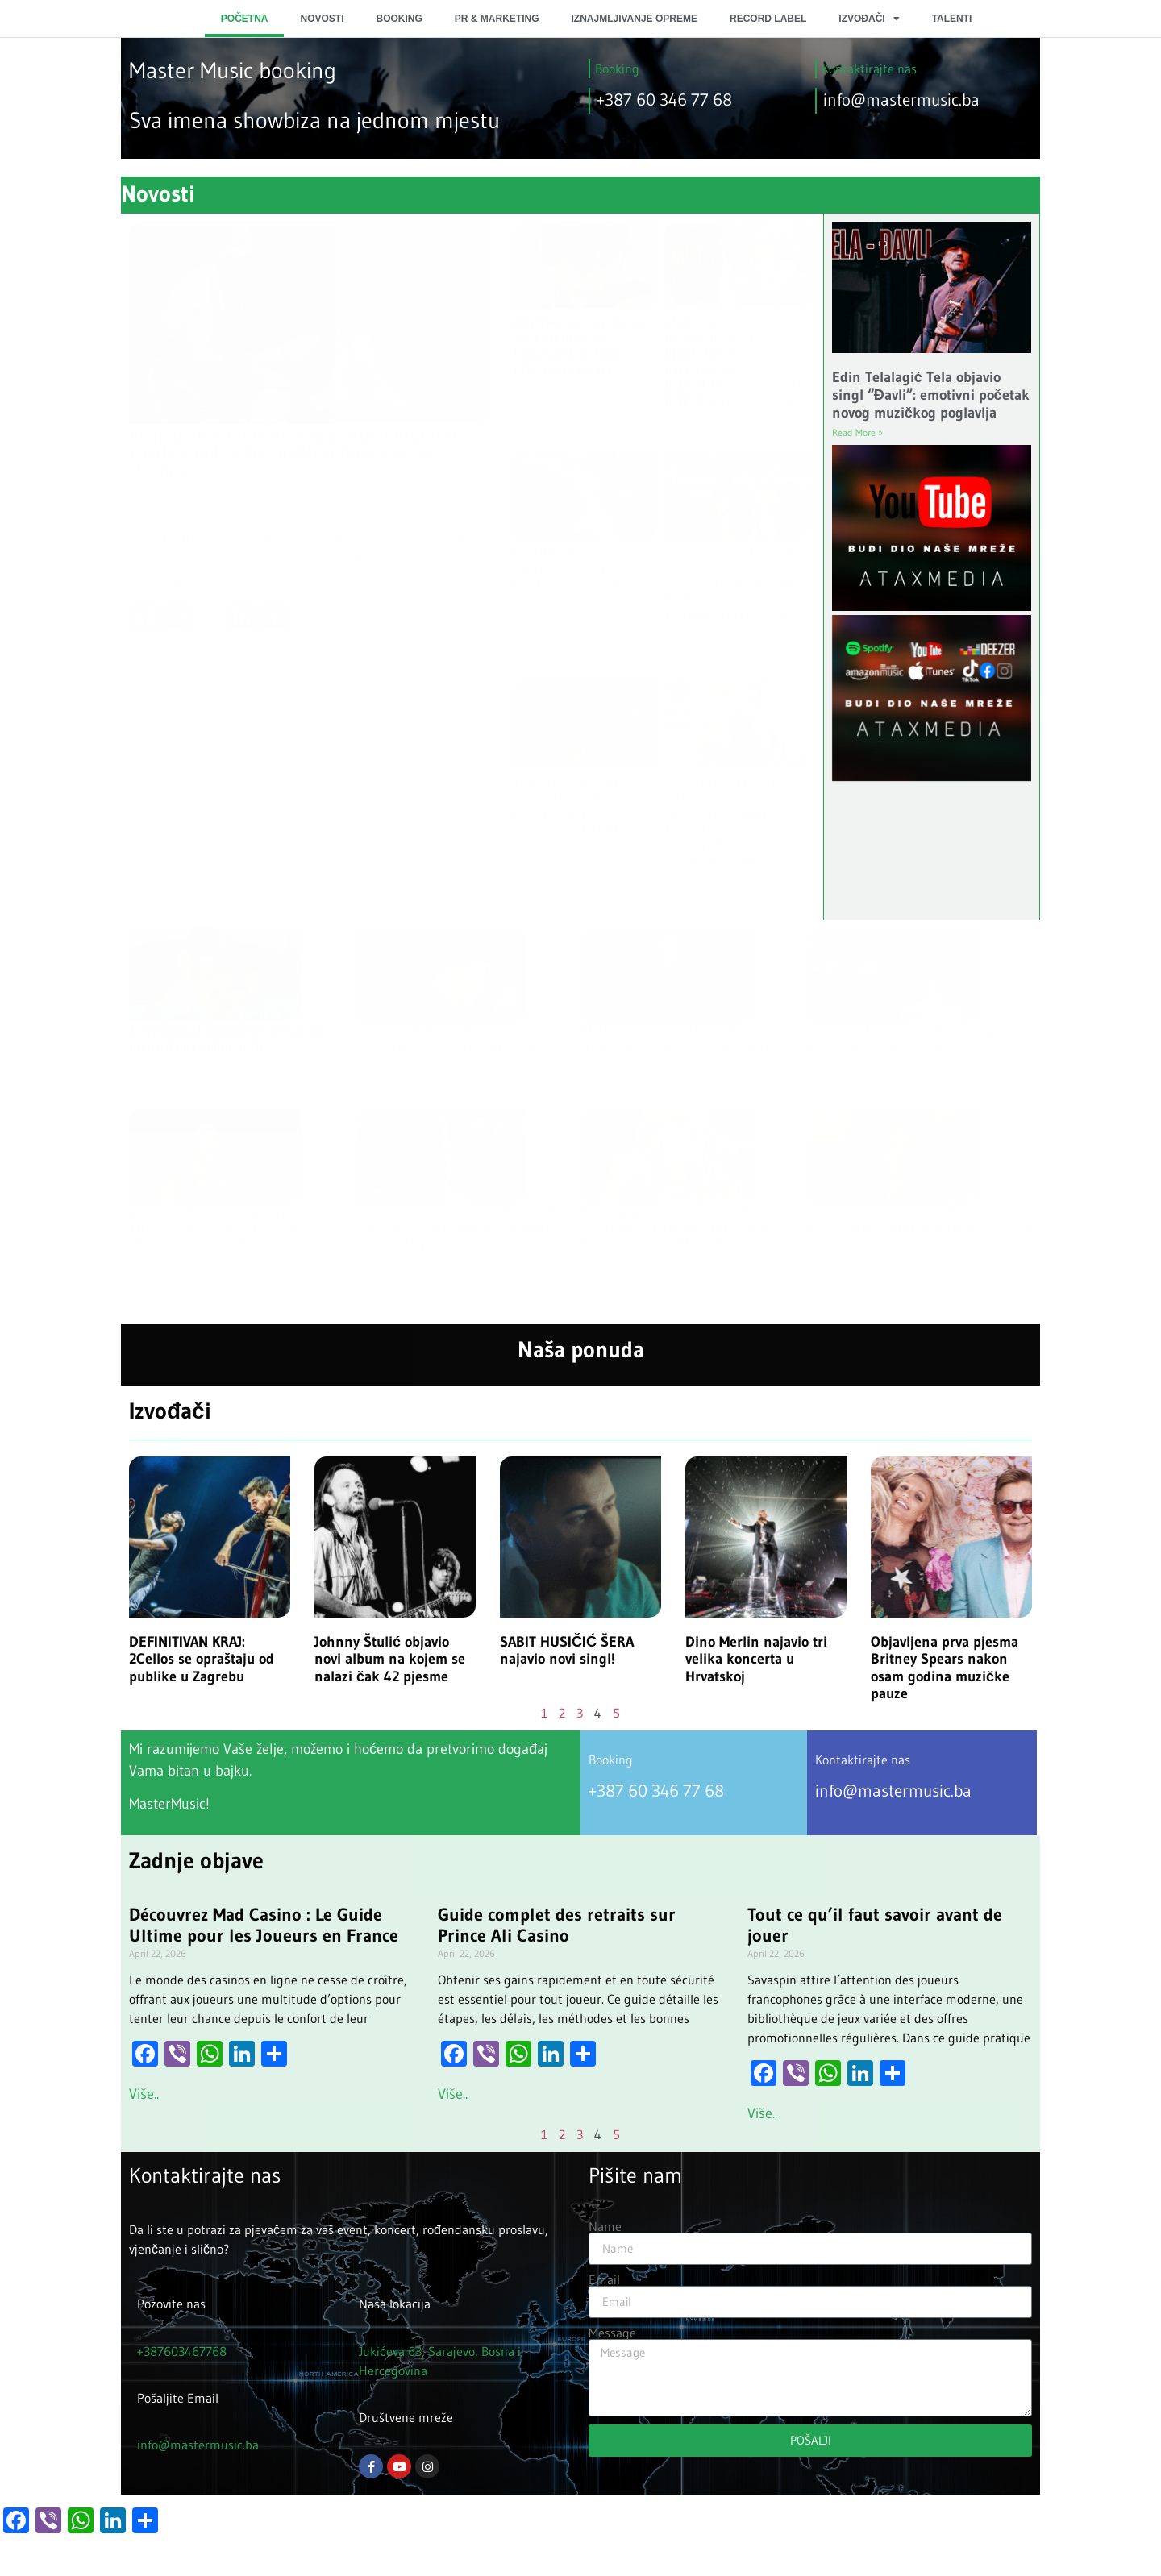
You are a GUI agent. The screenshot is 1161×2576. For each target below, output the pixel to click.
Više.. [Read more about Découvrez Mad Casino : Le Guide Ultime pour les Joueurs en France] (144, 2094)
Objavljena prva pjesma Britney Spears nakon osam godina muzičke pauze (944, 1668)
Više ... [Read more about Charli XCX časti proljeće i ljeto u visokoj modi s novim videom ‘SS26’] (530, 625)
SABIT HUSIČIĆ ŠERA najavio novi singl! (567, 1650)
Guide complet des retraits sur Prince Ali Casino (557, 1925)
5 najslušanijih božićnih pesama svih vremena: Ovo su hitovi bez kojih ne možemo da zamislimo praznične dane (731, 591)
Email (604, 2279)
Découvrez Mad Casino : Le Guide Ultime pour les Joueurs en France (263, 1925)
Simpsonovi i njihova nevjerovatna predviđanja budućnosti (224, 1037)
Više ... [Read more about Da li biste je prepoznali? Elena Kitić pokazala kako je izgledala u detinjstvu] (826, 1268)
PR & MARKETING (497, 18)
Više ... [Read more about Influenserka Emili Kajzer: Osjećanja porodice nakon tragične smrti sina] (372, 1086)
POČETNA (244, 18)
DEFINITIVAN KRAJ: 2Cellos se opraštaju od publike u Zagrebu (201, 1659)
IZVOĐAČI (868, 18)
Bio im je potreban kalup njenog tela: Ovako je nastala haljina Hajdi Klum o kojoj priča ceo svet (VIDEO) (687, 1226)
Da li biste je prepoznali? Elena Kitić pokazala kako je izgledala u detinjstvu (918, 1219)
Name (605, 2226)
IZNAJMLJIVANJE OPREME (634, 18)
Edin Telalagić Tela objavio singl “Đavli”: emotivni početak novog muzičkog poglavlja (931, 394)
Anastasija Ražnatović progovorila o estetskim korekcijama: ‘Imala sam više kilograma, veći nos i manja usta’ (239, 1226)
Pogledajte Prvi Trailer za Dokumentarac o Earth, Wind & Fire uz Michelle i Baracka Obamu (293, 452)
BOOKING (399, 18)
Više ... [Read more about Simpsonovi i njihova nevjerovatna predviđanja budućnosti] (145, 1086)
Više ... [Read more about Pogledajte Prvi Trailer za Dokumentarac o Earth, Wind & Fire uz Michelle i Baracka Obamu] (145, 657)
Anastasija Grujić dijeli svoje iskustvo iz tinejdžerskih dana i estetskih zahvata (577, 345)
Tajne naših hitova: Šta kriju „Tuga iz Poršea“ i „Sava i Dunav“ (911, 1037)
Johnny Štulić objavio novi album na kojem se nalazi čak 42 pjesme (389, 1659)
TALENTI (952, 18)
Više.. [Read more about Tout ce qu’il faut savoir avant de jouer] (762, 2113)
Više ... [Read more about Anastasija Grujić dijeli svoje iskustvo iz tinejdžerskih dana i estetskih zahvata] (530, 410)
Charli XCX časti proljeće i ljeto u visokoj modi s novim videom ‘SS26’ (583, 567)
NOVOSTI (321, 18)
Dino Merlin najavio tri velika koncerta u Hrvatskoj (756, 1659)
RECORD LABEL (768, 18)
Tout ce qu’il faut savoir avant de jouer (874, 1925)
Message (612, 2332)
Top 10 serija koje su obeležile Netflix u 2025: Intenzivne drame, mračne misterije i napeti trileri (581, 813)
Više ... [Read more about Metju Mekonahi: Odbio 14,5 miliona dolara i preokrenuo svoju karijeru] (599, 1086)
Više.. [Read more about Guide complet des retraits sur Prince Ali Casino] (453, 2094)
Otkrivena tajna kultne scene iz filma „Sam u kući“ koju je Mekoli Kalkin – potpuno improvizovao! (459, 1226)
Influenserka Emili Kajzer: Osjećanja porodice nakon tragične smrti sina (456, 1037)
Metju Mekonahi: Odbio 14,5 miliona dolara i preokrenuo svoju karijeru (684, 1037)
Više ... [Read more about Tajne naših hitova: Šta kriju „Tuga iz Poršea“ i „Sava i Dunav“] (826, 1086)
